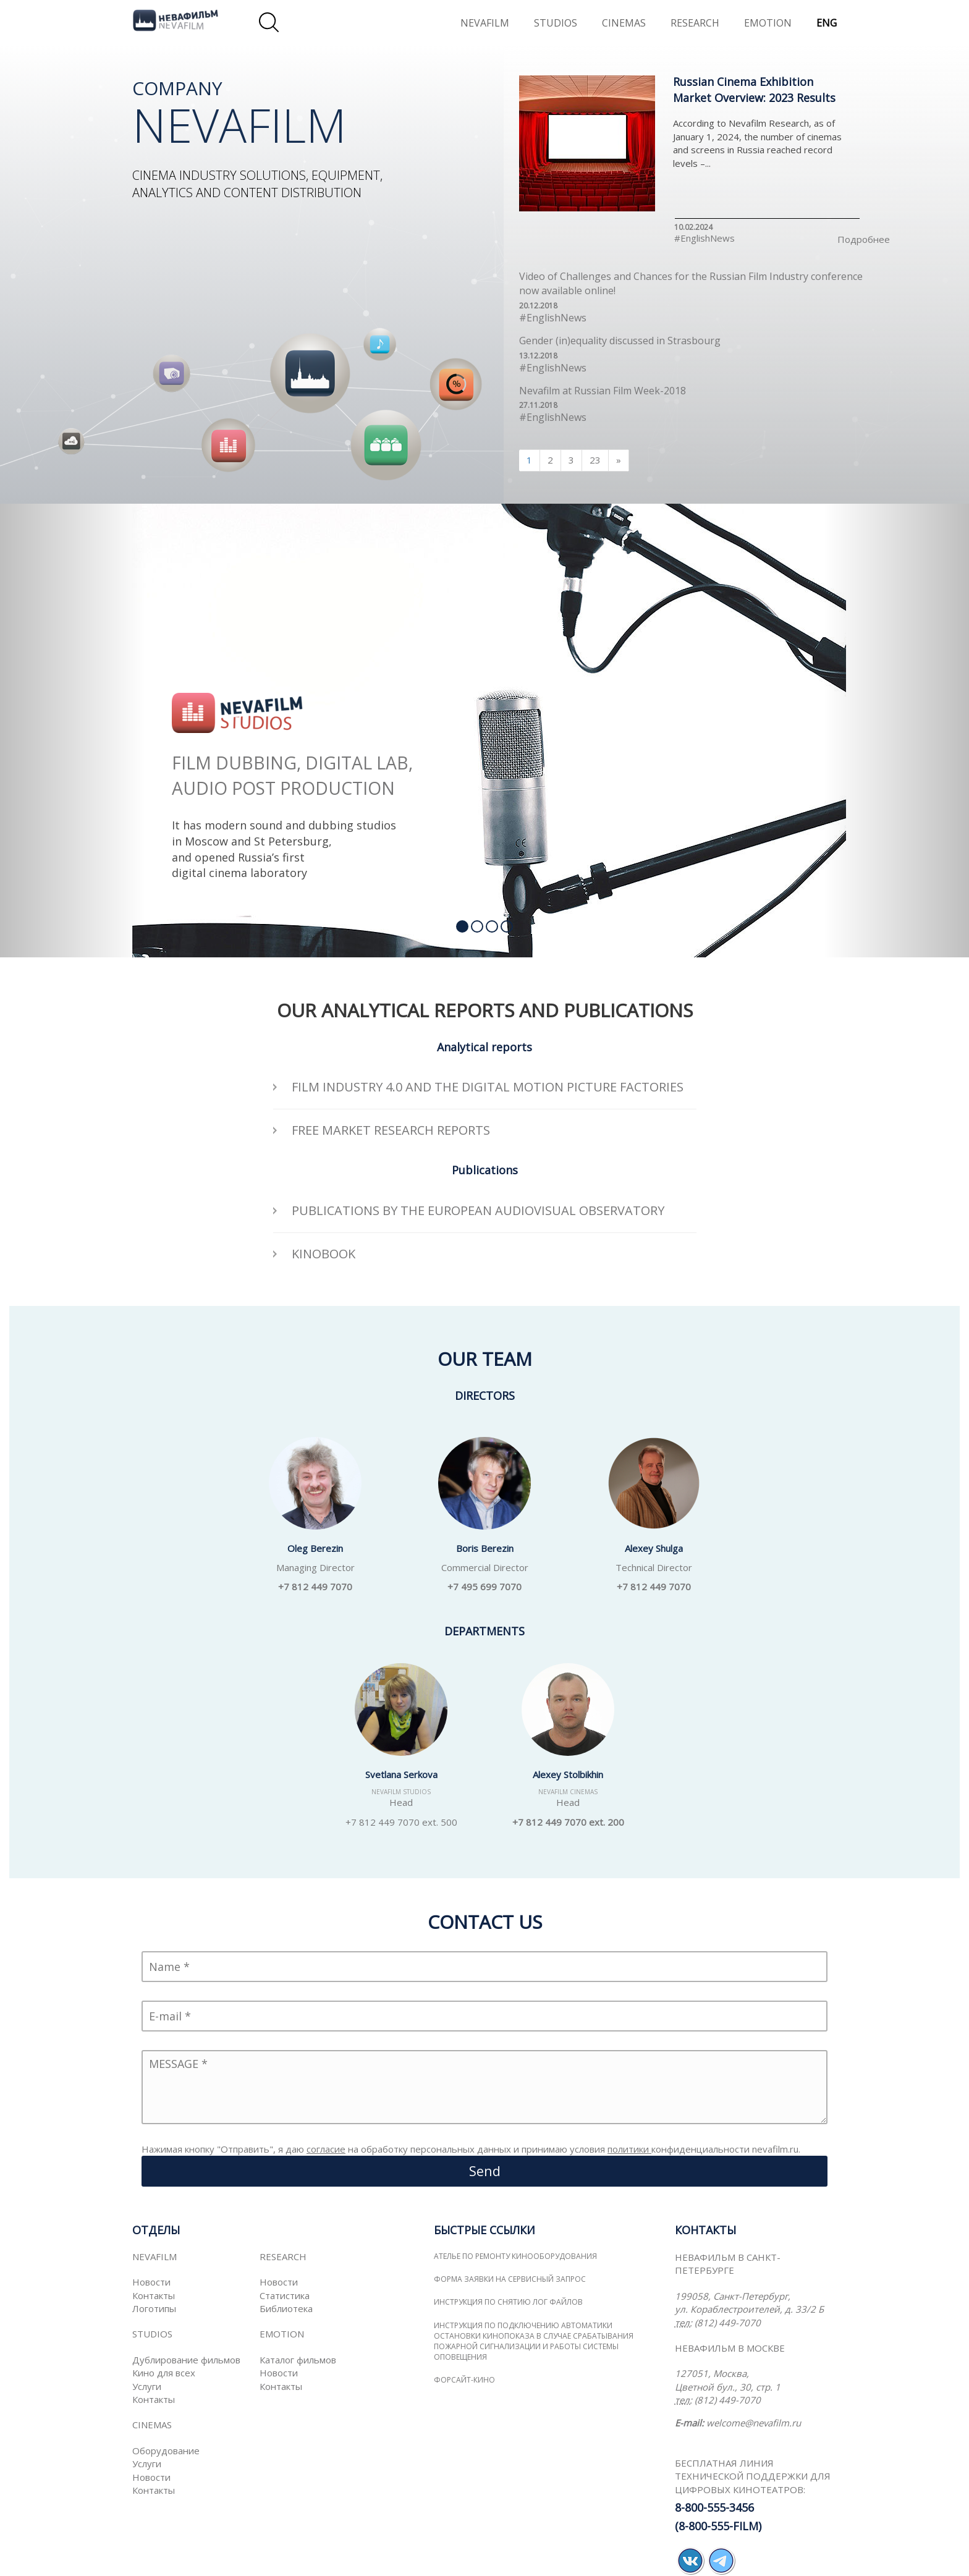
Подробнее (863, 239)
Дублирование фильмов (186, 2360)
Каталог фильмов (298, 2360)
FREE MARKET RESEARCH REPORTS (391, 1130)
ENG (826, 23)
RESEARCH (695, 23)
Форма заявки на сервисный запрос (510, 2279)
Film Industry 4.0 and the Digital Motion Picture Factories (487, 1086)
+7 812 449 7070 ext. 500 (401, 1822)
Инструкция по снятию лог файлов (508, 2302)
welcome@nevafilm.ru (753, 2423)
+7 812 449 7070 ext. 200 (568, 1822)
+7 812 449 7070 (315, 1586)
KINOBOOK (323, 1253)
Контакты (153, 2295)
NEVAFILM (484, 23)
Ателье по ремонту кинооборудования (515, 2256)
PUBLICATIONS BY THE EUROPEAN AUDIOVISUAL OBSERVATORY (478, 1210)
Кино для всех (163, 2372)
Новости (151, 2282)
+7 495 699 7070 (484, 1586)
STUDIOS (555, 23)
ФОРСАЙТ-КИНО (464, 2380)
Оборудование (166, 2450)
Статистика (285, 2295)
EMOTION (768, 23)
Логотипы (154, 2308)
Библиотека (286, 2308)
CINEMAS (624, 23)
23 (595, 460)
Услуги (146, 2386)
